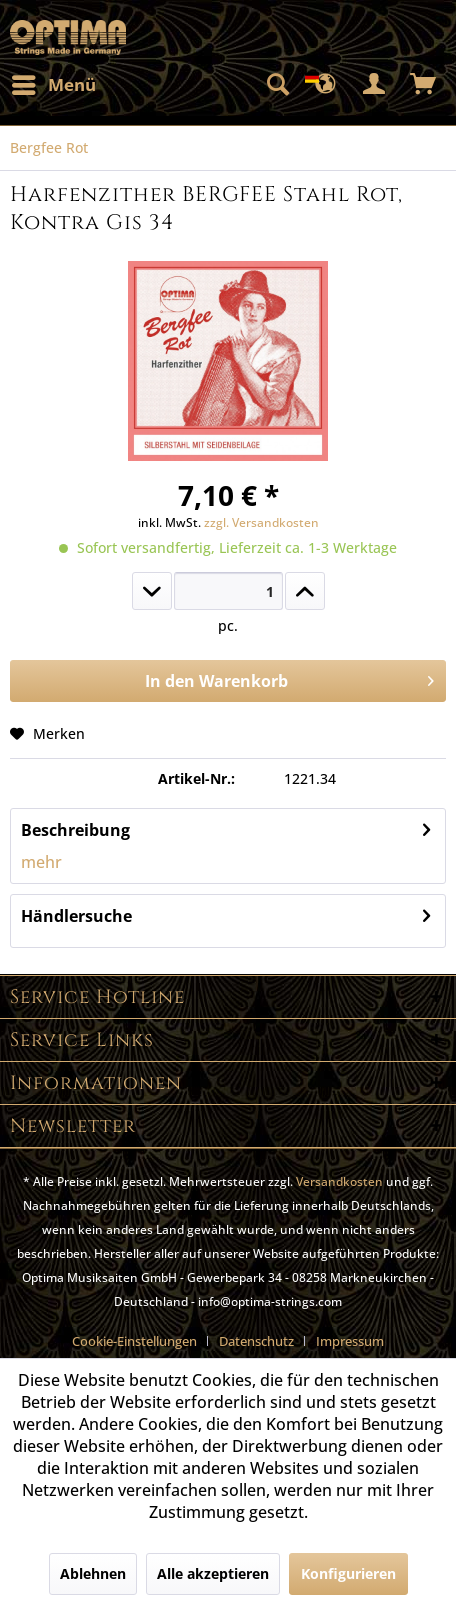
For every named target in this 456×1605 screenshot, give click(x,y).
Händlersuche (76, 916)
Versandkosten (339, 1181)
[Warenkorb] (424, 85)
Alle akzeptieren (213, 1573)
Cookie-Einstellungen (134, 1341)
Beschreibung (75, 830)
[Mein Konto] (375, 85)
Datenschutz (256, 1341)
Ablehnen (93, 1573)
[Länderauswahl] (326, 85)
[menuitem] (53, 85)
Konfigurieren (348, 1573)
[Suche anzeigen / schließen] (277, 85)
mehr (41, 862)
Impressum (350, 1341)
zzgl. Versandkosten (261, 522)
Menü (54, 82)
